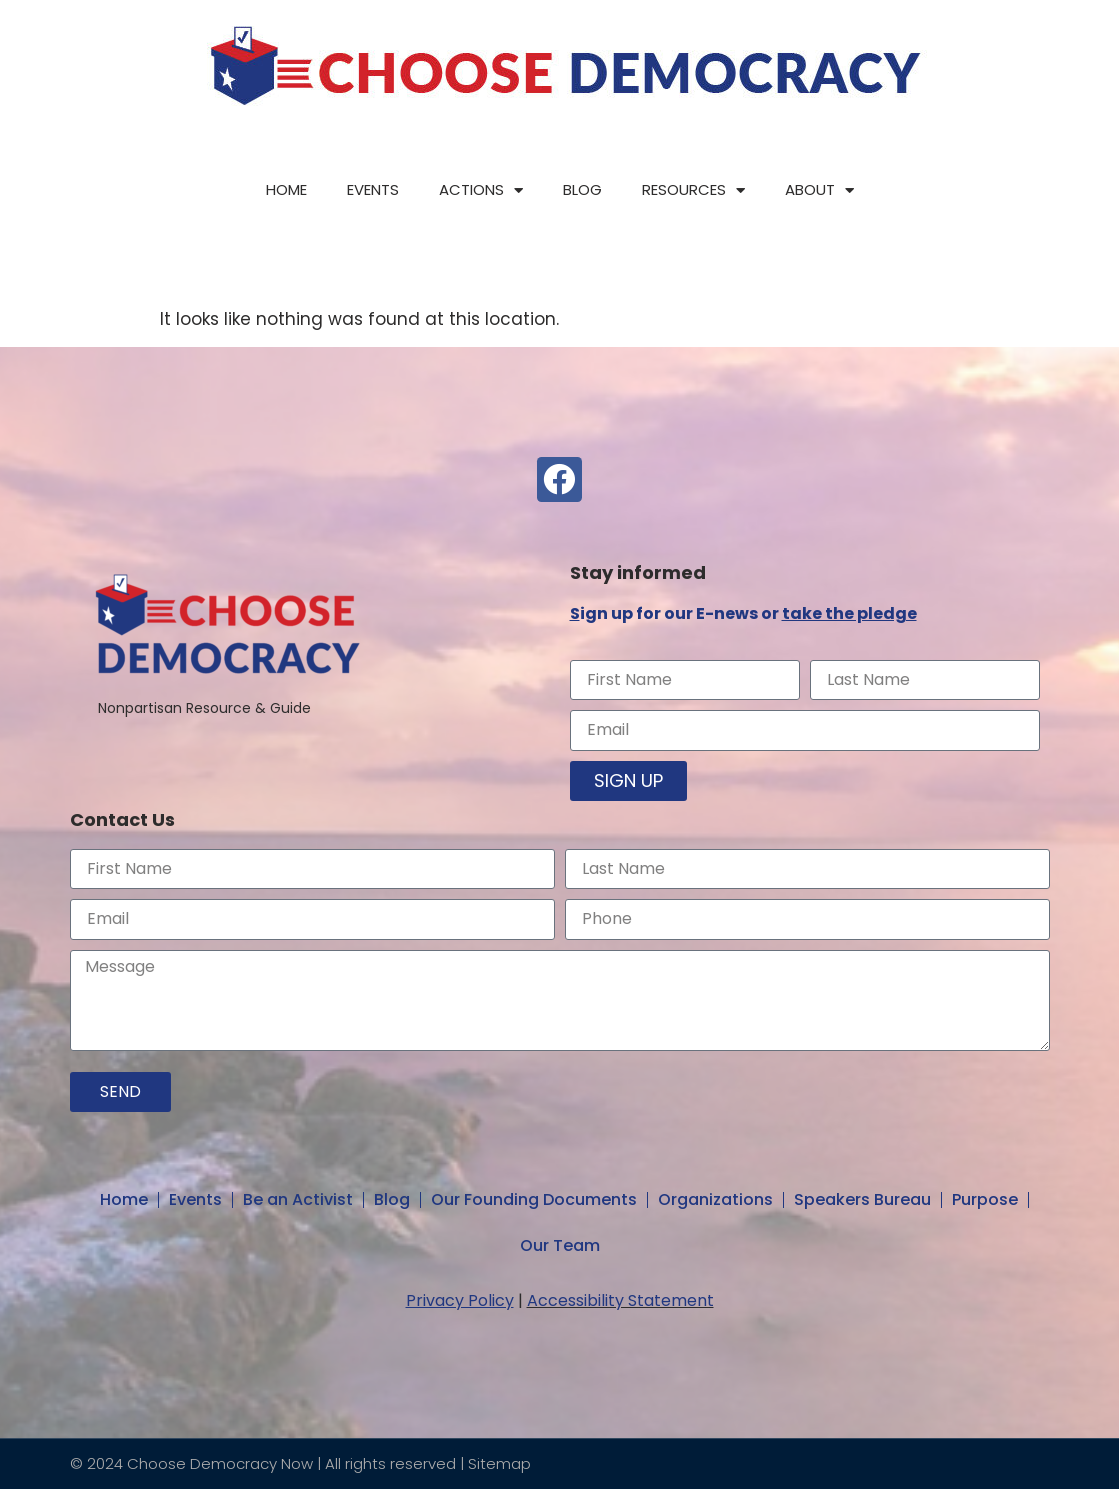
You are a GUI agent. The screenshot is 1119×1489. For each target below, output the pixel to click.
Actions (481, 190)
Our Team (560, 1245)
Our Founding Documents (534, 1199)
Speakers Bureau (862, 1199)
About (819, 190)
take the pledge (849, 613)
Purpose (985, 1199)
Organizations (715, 1199)
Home (286, 189)
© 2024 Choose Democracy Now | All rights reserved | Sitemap (300, 1463)
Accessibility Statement (620, 1300)
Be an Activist (298, 1199)
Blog (582, 189)
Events (373, 189)
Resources (693, 190)
